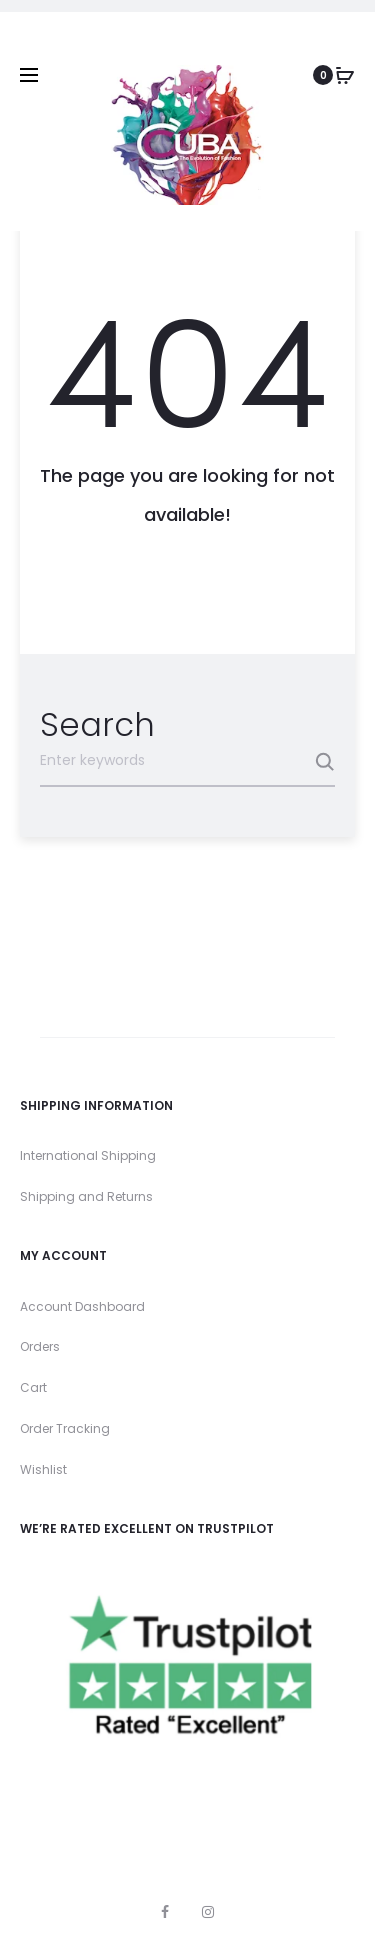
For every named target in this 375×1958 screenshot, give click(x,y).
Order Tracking (65, 1428)
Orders (40, 1346)
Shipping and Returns (86, 1196)
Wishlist (43, 1469)
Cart (33, 1387)
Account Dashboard (82, 1306)
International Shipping (88, 1155)
